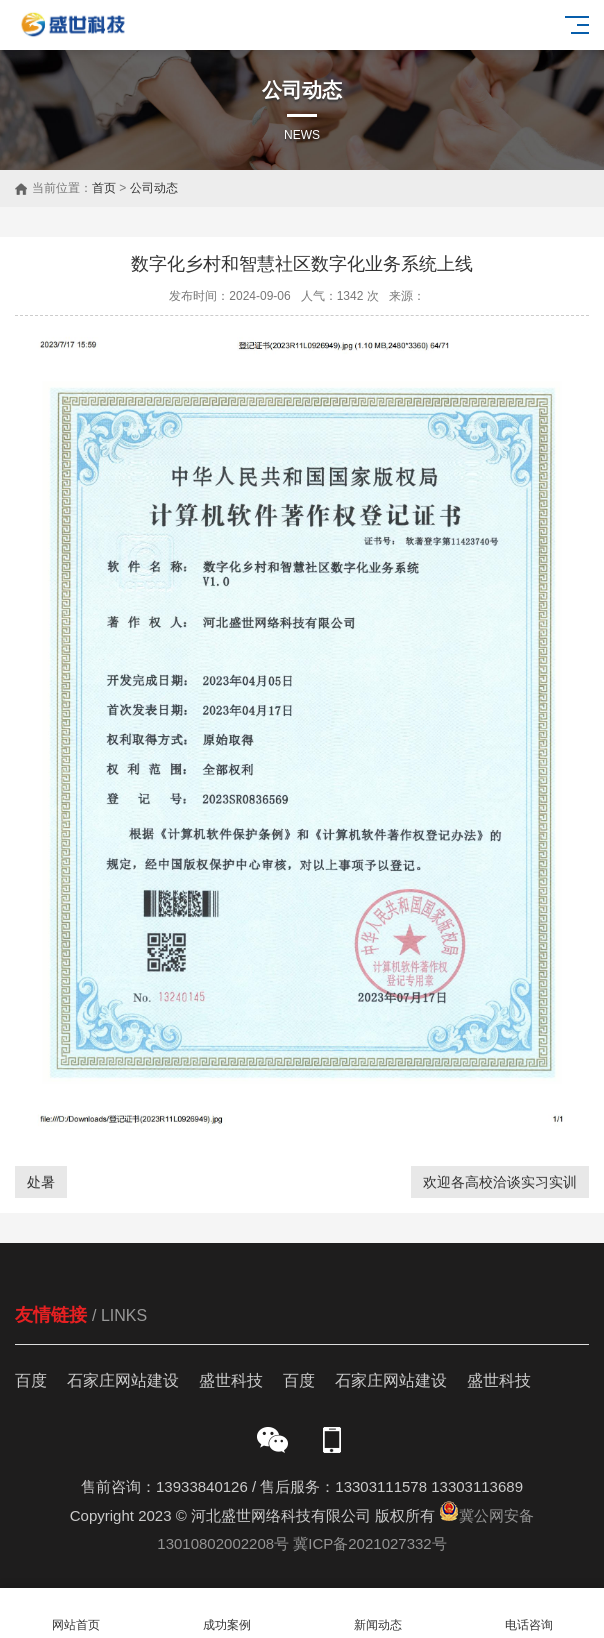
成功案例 (226, 1613)
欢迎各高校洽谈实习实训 (500, 1182)
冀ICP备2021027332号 (369, 1543)
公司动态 (154, 188)
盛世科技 (231, 1380)
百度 (31, 1380)
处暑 (41, 1182)
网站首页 (75, 1613)
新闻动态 (377, 1613)
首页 (104, 188)
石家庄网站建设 (123, 1380)
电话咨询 (528, 1613)
